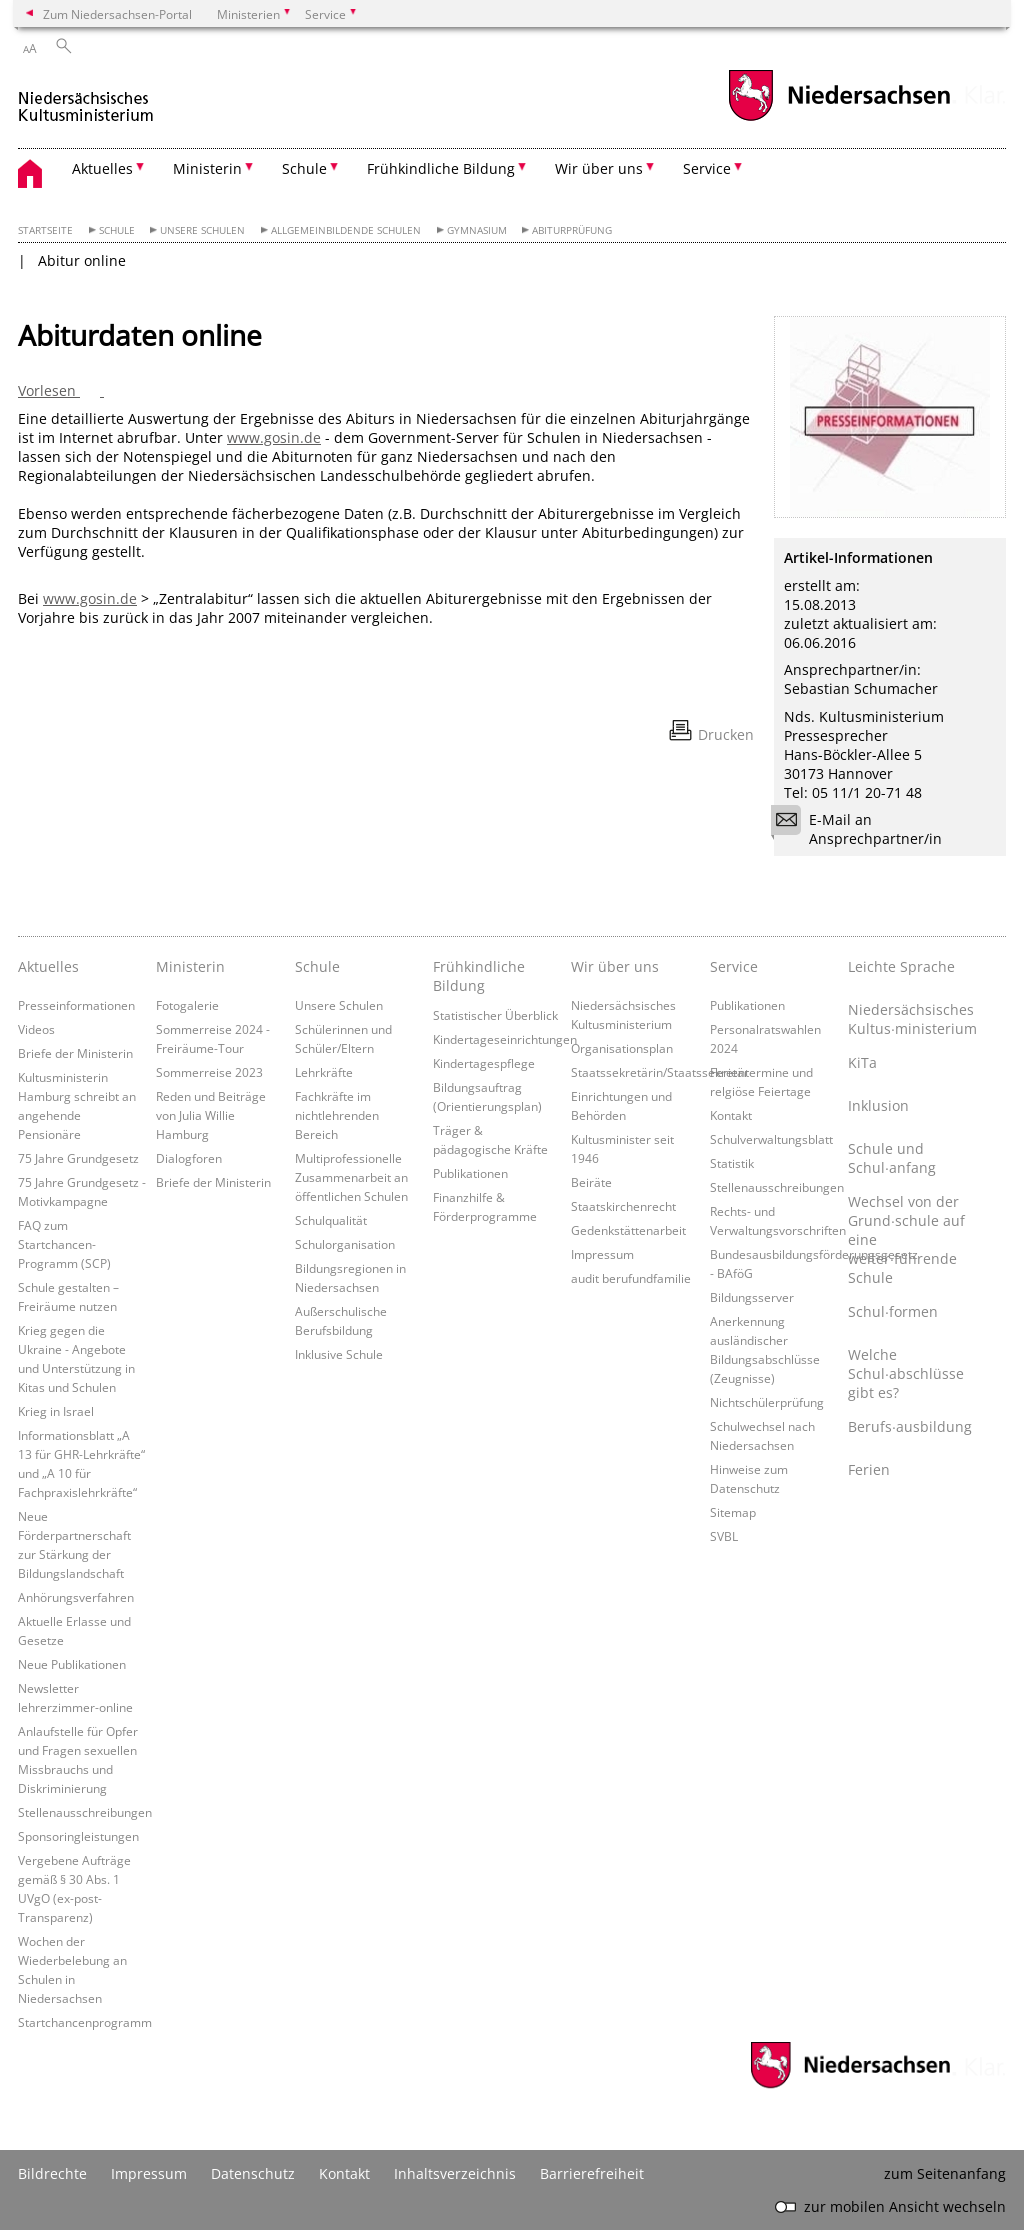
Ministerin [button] (207, 168)
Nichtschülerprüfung (767, 1402)
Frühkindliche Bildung (479, 976)
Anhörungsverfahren (76, 1597)
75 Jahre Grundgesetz (78, 1158)
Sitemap (733, 1512)
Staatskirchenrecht (623, 1206)
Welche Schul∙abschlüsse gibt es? (906, 1373)
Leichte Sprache (901, 966)
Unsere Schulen (202, 230)
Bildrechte (52, 2173)
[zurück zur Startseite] (86, 98)
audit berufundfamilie (631, 1278)
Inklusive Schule (339, 1354)
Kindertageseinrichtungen (505, 1039)
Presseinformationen (76, 1005)
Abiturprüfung (572, 230)
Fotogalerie (187, 1005)
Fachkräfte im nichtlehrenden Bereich (337, 1115)
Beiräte (591, 1182)
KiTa (862, 1062)
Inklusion (878, 1105)
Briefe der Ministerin (75, 1053)
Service (734, 966)
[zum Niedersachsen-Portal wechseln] (839, 118)
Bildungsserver (752, 1297)
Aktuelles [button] (102, 168)
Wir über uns (615, 966)
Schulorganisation (345, 1244)
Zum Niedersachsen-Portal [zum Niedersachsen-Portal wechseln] (117, 14)
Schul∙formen (893, 1311)
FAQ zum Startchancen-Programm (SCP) (64, 1244)
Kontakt (731, 1115)
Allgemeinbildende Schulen (346, 230)
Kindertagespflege (484, 1063)
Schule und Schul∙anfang (892, 1158)
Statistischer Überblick (495, 1015)
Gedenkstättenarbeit (628, 1230)
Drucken (726, 734)
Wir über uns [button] (599, 168)
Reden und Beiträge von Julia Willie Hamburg (211, 1115)
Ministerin (190, 966)
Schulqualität (331, 1220)
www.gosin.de (274, 437)
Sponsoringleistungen (78, 1836)
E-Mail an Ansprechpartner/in (863, 829)
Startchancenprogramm (85, 2022)
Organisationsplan (622, 1048)
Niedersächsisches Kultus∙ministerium (912, 1019)
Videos (36, 1029)
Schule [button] (304, 168)
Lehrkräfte (324, 1072)
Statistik (732, 1163)
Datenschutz (253, 2173)
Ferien (869, 1469)
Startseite (45, 230)
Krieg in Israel (56, 1411)
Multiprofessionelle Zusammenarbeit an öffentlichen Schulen (351, 1177)
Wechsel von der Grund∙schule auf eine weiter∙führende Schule (906, 1239)
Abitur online (82, 260)
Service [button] (707, 168)
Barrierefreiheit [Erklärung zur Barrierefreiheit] (592, 2173)
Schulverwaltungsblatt (771, 1139)
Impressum (602, 1254)
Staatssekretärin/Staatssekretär (660, 1072)
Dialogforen (189, 1158)
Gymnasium (477, 230)
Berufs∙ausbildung (910, 1426)
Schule (117, 230)
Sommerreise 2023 (209, 1072)
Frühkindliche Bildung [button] (441, 168)
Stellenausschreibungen (85, 1812)
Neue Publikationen (72, 1664)
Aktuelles (48, 966)
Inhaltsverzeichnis (455, 2173)
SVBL (724, 1536)
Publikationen (470, 1173)
